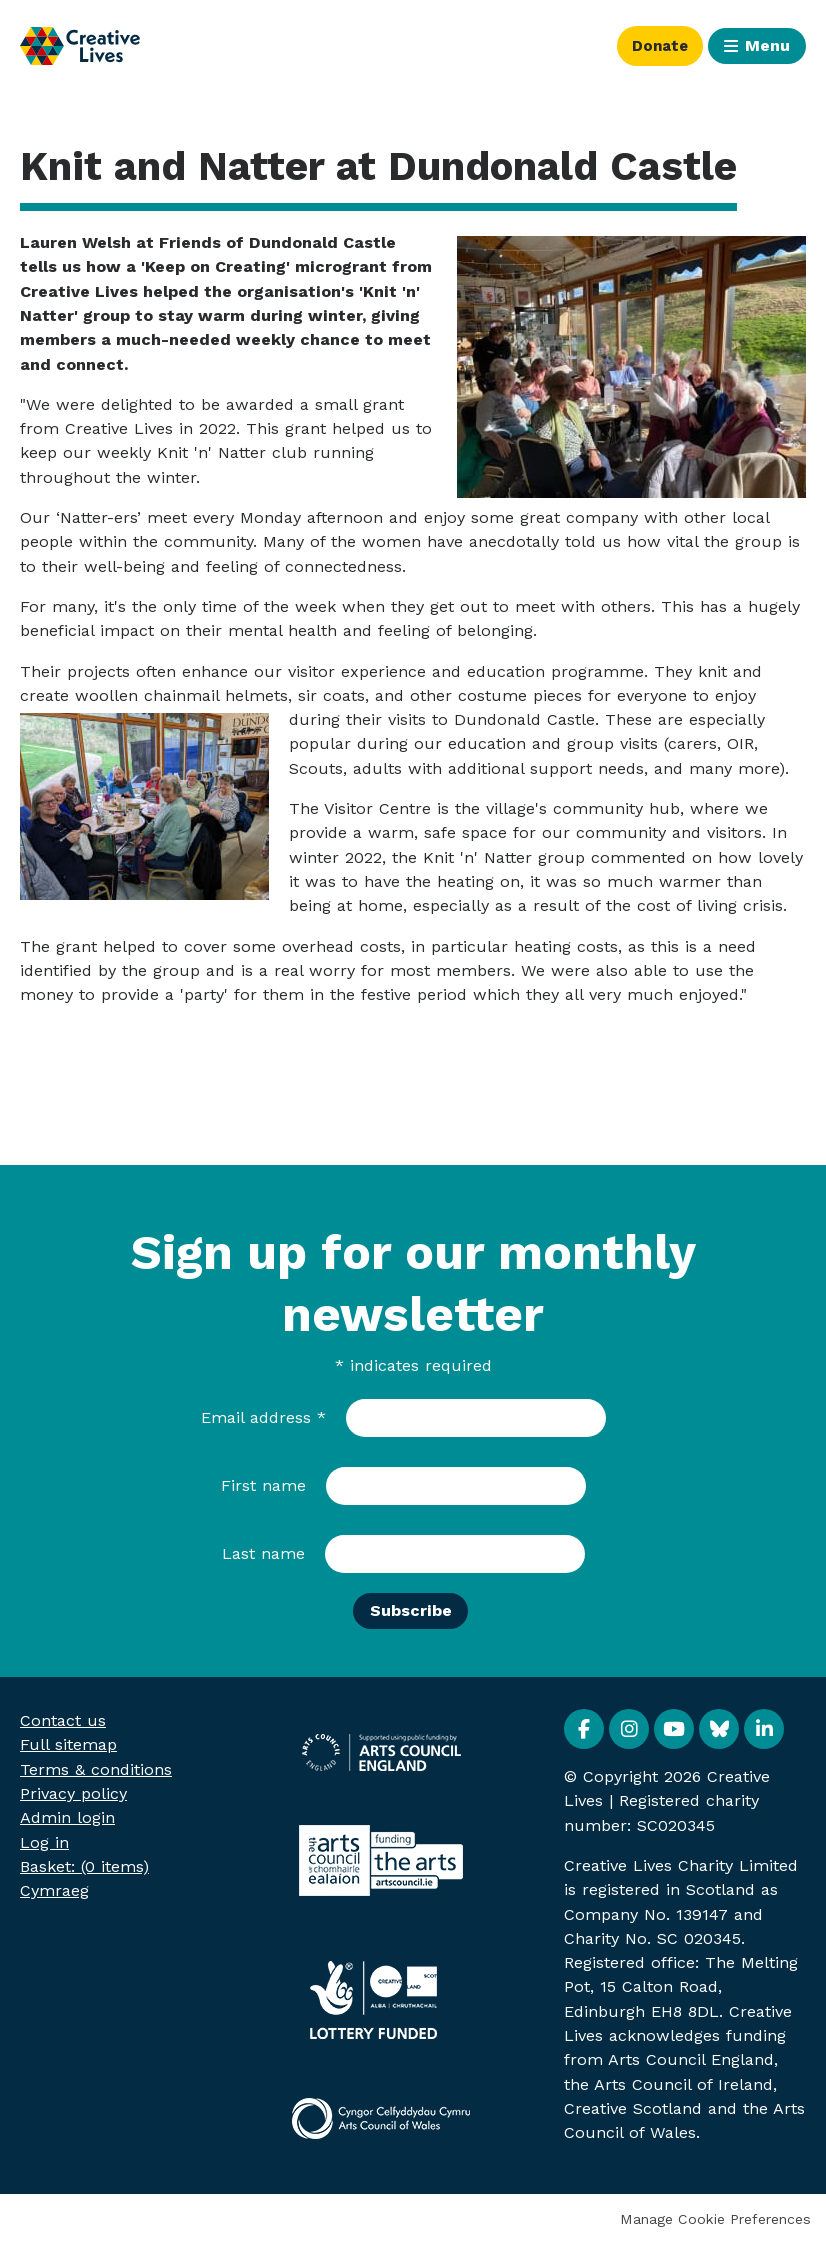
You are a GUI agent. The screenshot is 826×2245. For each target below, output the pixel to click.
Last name (263, 1553)
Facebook (584, 1729)
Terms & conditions (96, 1769)
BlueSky (719, 1729)
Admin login (67, 1817)
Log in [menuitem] (44, 1842)
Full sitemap (68, 1744)
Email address (263, 1417)
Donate (657, 45)
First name (263, 1485)
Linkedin (764, 1729)
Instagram (629, 1729)
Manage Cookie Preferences (715, 2219)
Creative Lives (80, 46)
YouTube (674, 1729)
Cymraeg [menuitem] (54, 1890)
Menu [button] (767, 45)
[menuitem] (84, 1866)
